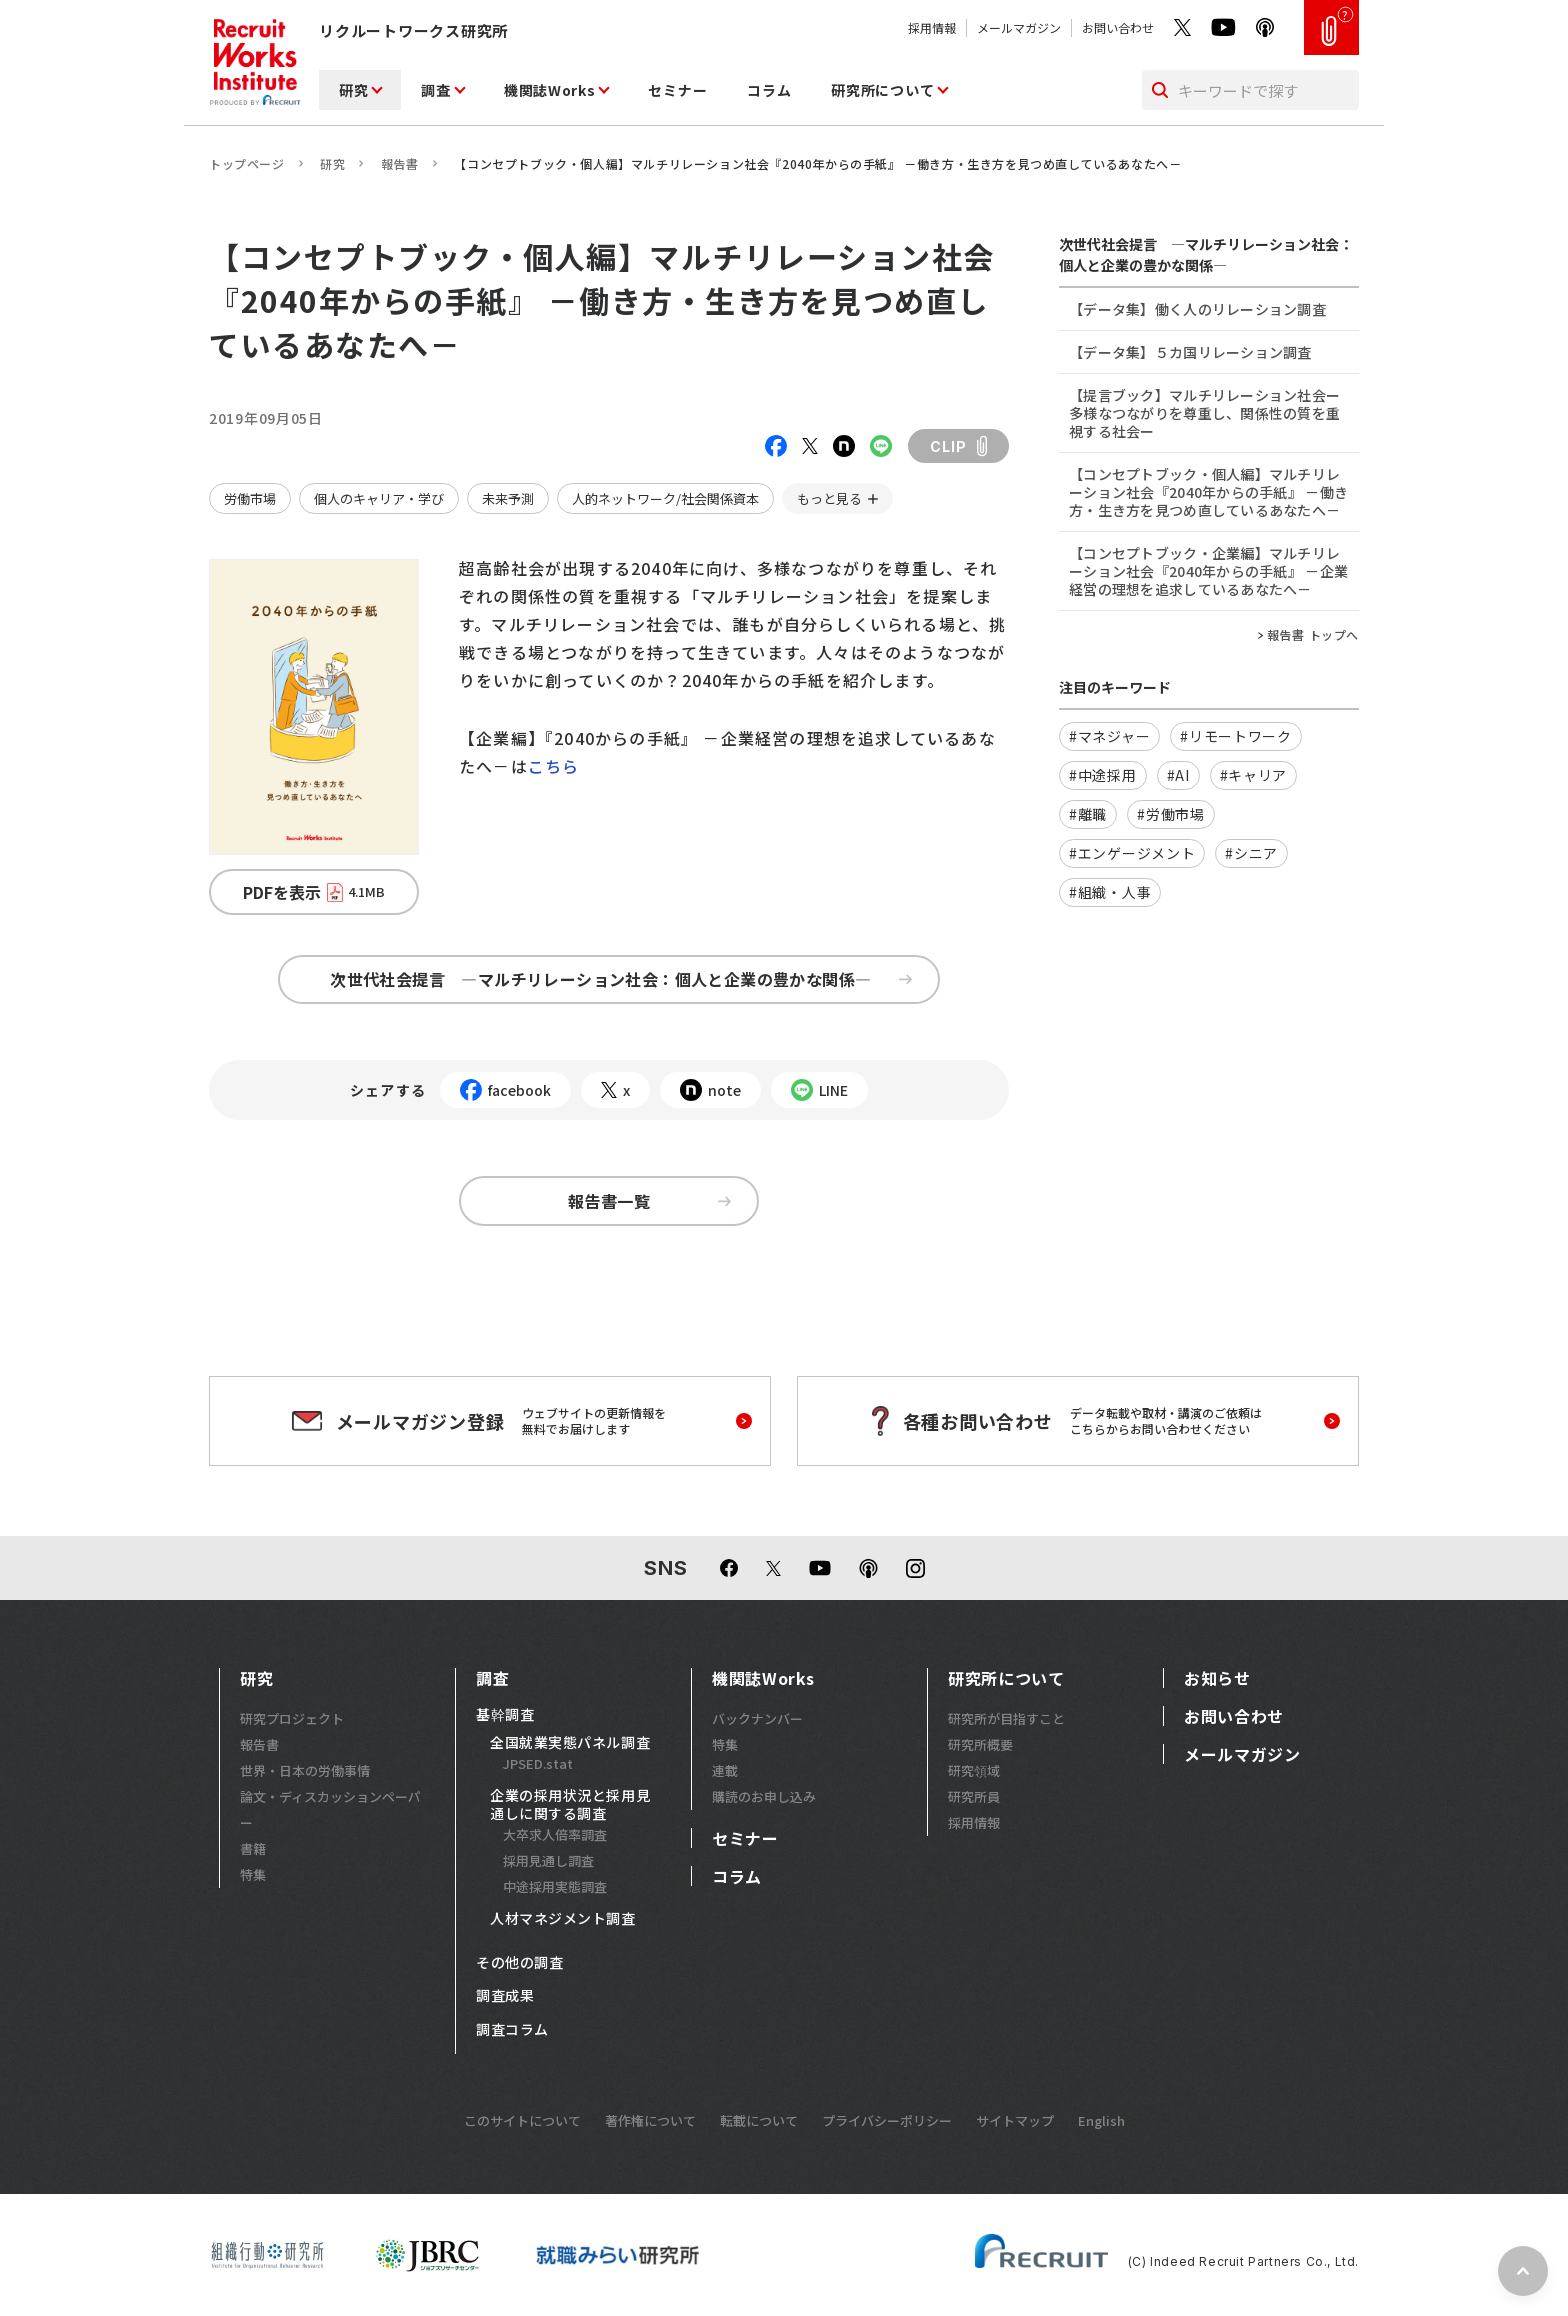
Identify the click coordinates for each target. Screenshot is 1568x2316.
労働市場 (250, 498)
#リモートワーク (1236, 736)
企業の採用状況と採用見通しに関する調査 (570, 1804)
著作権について (650, 2120)
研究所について (882, 90)
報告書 (400, 163)
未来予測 (508, 498)
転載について (759, 2120)
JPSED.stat (538, 1763)
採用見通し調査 (548, 1860)
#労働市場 (1171, 814)
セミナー (677, 90)
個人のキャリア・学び (379, 498)
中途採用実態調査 (555, 1886)
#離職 (1088, 814)
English (1101, 2120)
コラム (769, 90)
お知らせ (1217, 1678)
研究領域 (974, 1770)
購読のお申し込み (764, 1796)
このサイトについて (522, 2120)
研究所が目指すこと (1006, 1718)
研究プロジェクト (292, 1718)
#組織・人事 (1110, 892)
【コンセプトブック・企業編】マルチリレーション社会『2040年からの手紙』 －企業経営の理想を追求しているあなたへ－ (1208, 571)
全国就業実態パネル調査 (570, 1743)
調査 (435, 90)
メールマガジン (1019, 27)
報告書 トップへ (1313, 635)
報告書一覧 (649, 1201)
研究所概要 (980, 1744)
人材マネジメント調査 (563, 1919)
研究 (353, 90)
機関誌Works (550, 90)
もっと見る (829, 498)
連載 (725, 1770)
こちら (554, 766)
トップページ (247, 163)
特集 (253, 1874)
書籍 (253, 1848)
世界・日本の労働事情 (305, 1770)
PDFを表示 (314, 892)
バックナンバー (757, 1718)
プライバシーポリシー (887, 2120)
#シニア (1251, 853)
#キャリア (1254, 775)
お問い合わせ (1118, 27)
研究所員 (974, 1796)
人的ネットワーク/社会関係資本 (665, 498)
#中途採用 (1103, 775)
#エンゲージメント (1132, 853)
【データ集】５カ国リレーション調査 (1190, 352)
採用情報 (932, 27)
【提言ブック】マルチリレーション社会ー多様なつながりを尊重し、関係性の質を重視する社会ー (1204, 413)
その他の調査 (519, 1963)
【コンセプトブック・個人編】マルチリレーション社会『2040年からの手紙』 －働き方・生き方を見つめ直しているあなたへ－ (1208, 492)
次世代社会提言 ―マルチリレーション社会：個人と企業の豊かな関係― (621, 979)
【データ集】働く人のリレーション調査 (1197, 309)
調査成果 (505, 1996)
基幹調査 (505, 1715)
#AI (1178, 775)
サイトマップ (1015, 2120)
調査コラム (512, 2030)
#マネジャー (1109, 736)
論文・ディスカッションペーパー (330, 1809)
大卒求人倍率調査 (555, 1834)
